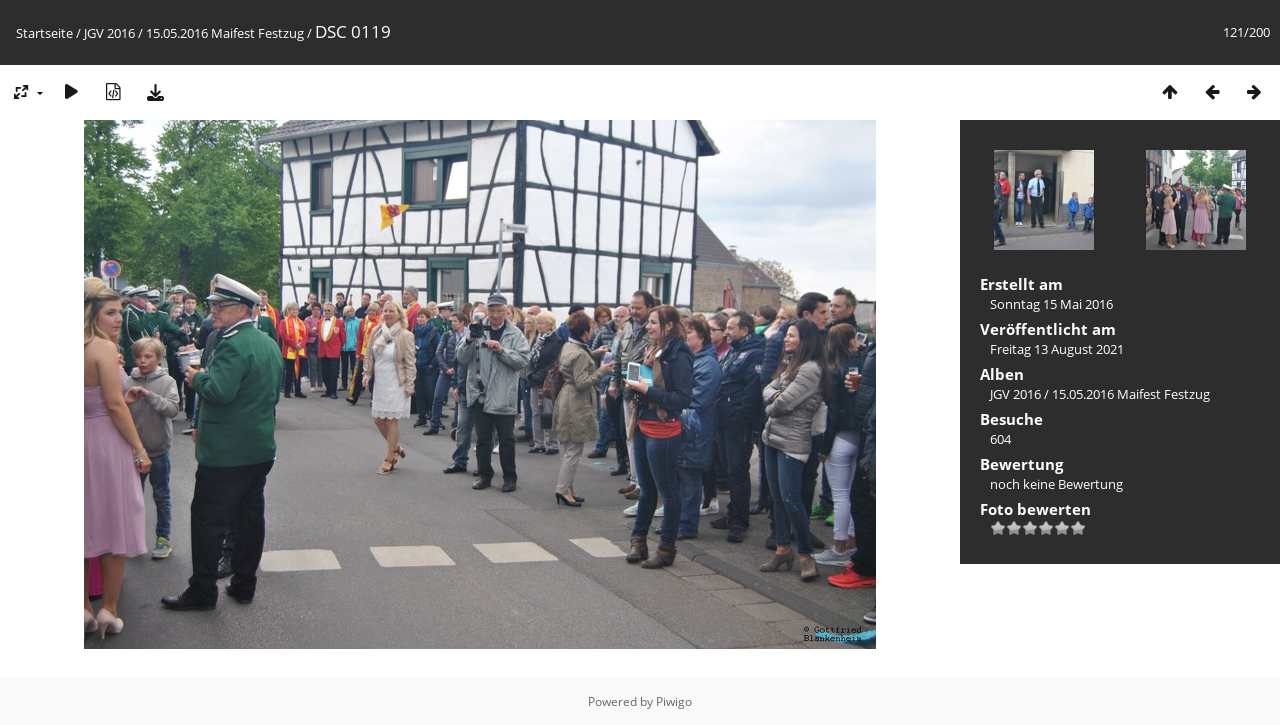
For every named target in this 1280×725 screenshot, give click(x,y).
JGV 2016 (109, 33)
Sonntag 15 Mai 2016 (1051, 304)
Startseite (44, 33)
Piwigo (674, 701)
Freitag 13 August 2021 (1057, 349)
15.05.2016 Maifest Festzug (225, 33)
